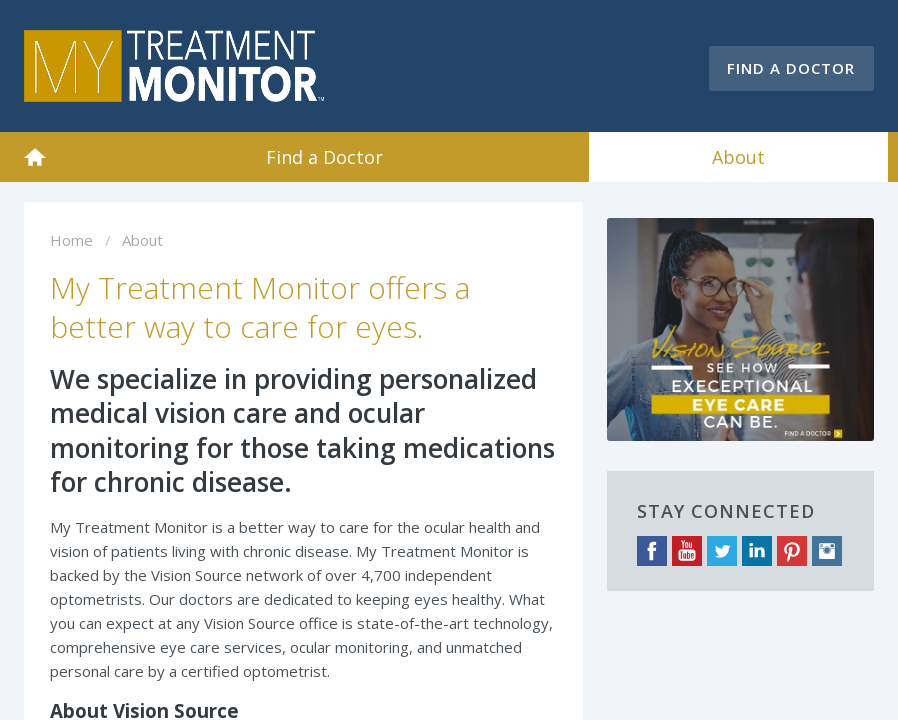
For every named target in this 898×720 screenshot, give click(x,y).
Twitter (722, 551)
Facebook (652, 551)
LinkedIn (757, 551)
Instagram (827, 551)
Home (35, 157)
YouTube (687, 551)
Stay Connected (726, 511)
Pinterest (792, 551)
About (738, 157)
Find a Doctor (791, 68)
